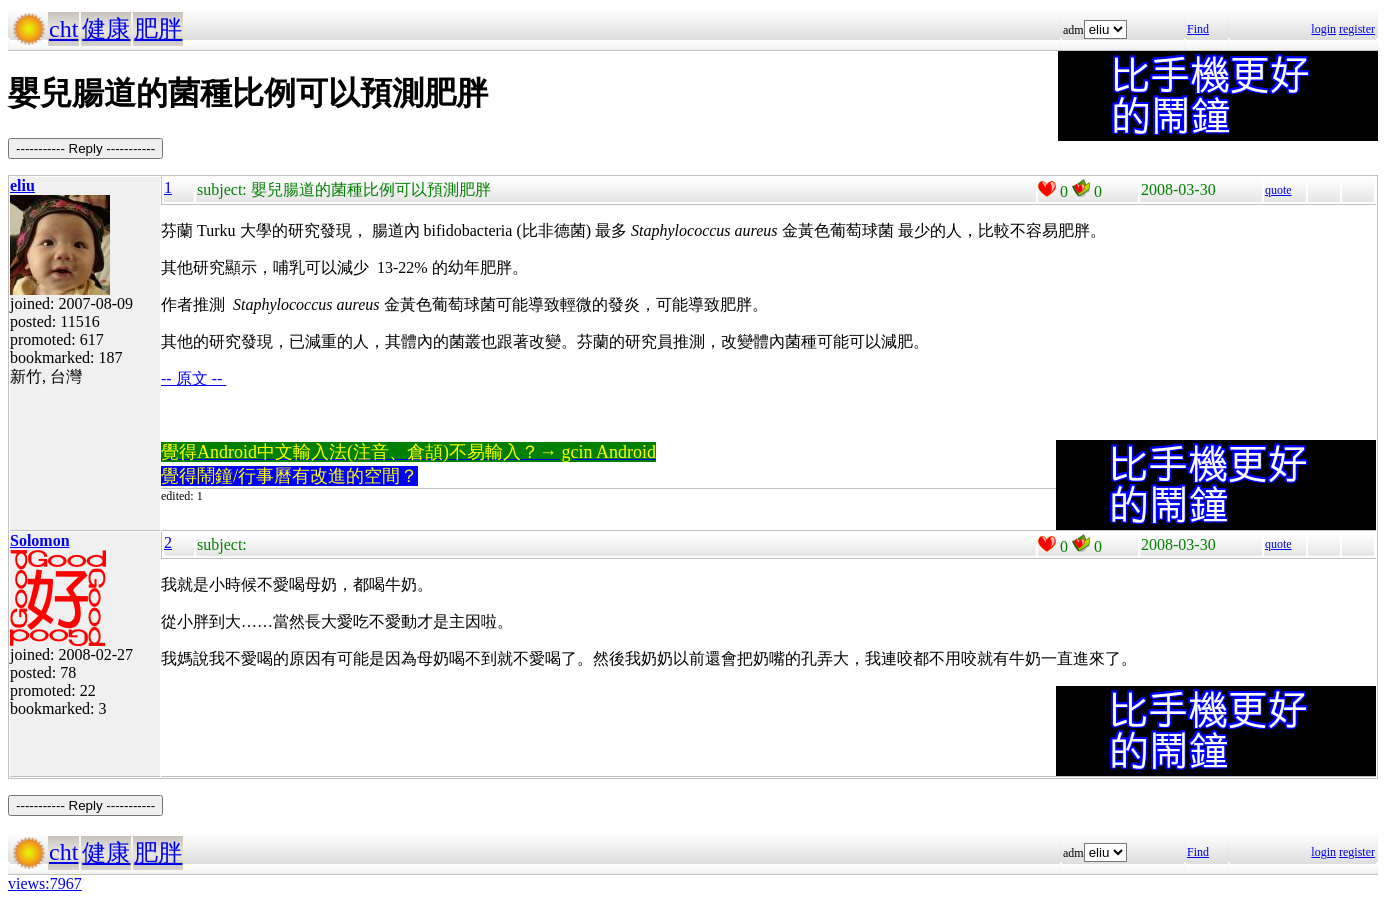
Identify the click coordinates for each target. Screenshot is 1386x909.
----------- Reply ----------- (85, 148)
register (1357, 29)
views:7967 (45, 883)
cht (63, 29)
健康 (106, 29)
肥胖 (158, 29)
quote (1278, 190)
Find (1198, 29)
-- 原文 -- (193, 378)
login (1323, 29)
